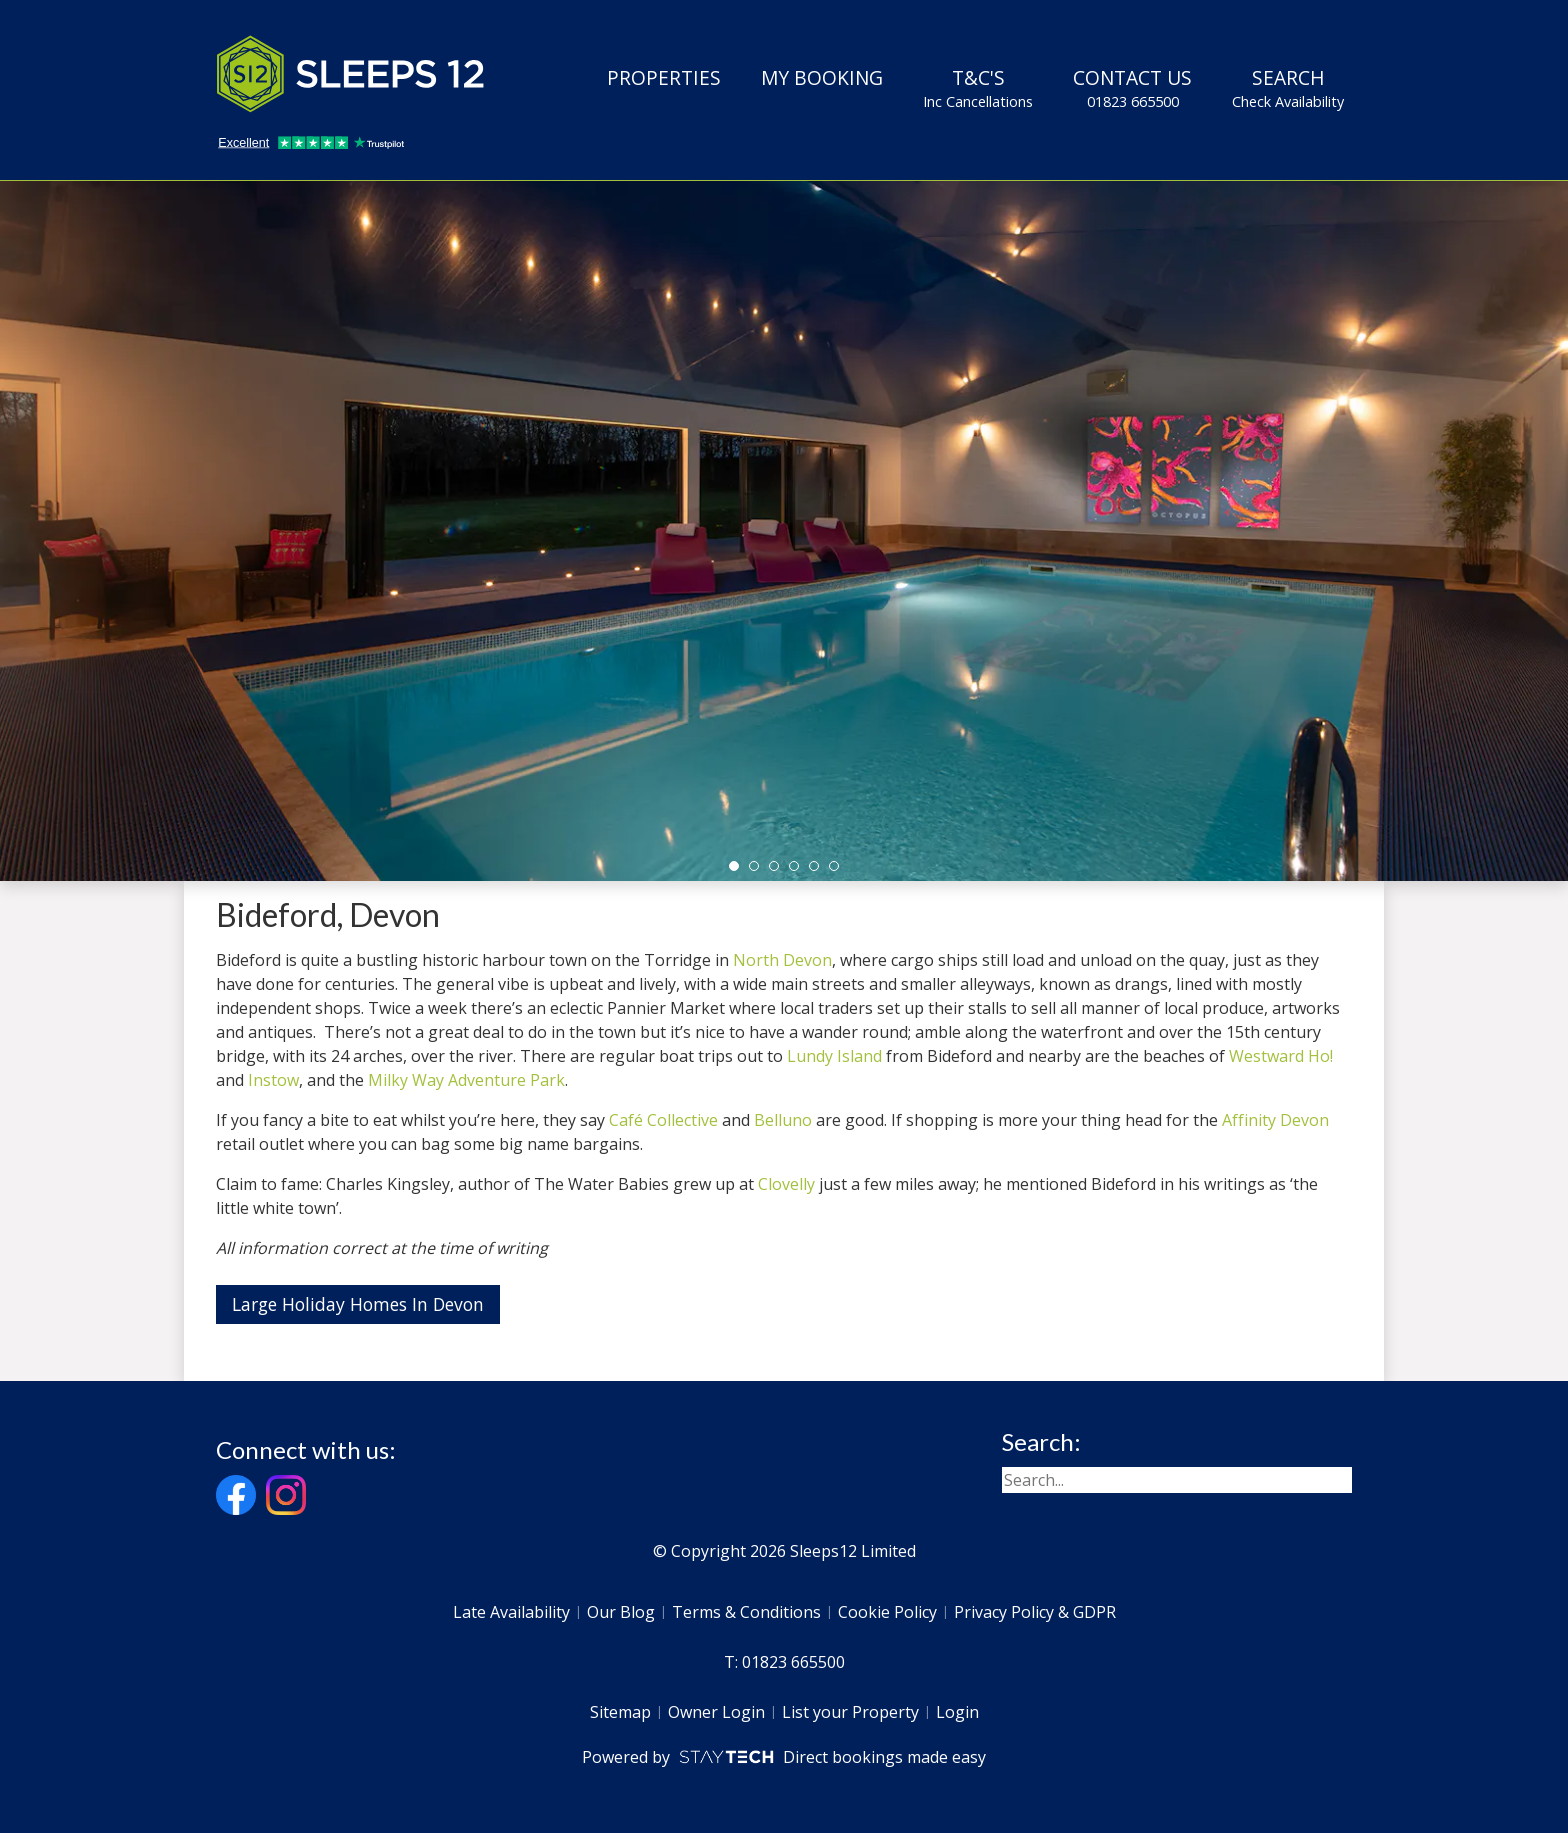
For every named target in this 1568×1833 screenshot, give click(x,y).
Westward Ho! (1281, 1056)
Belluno (783, 1120)
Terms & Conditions (746, 1612)
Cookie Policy (887, 1612)
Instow (273, 1080)
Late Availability (511, 1612)
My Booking (822, 77)
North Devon (782, 960)
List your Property (850, 1712)
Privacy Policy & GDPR (1035, 1612)
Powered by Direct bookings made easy (783, 1757)
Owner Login (716, 1712)
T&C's (978, 88)
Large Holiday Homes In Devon (358, 1304)
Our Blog (621, 1612)
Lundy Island (834, 1056)
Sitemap (620, 1712)
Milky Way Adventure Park (466, 1080)
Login (957, 1712)
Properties (664, 77)
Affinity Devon (1275, 1120)
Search (1288, 88)
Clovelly (786, 1184)
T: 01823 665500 (784, 1662)
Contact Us (1132, 88)
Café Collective (663, 1120)
